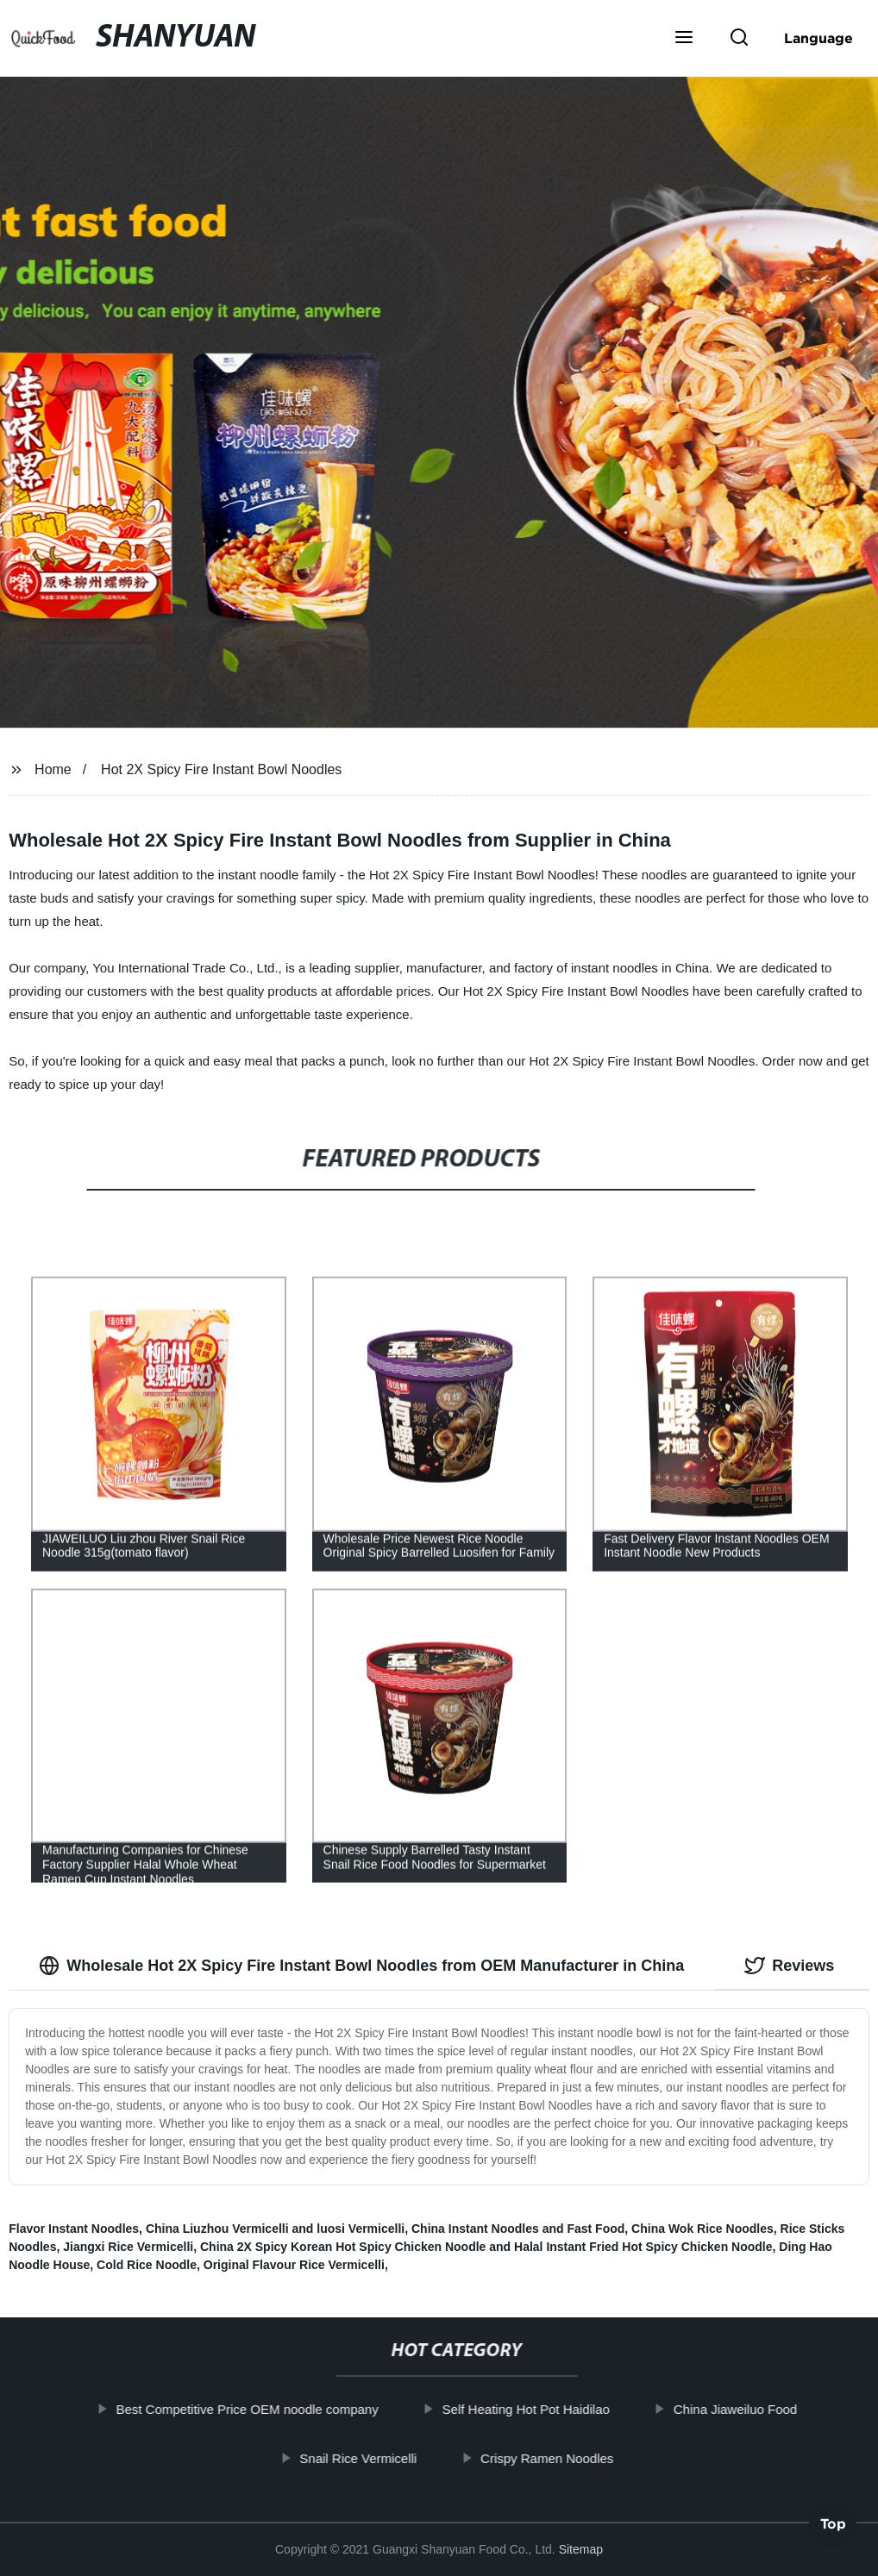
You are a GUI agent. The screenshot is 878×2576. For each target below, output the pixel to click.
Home (53, 769)
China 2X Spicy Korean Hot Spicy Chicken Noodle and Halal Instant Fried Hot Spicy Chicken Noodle (486, 2247)
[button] (684, 39)
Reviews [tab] (789, 1965)
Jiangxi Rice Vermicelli (128, 2247)
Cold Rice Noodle (147, 2265)
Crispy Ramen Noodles (567, 2457)
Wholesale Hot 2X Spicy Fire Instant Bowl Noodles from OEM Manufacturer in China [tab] (361, 1965)
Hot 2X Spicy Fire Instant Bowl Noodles (221, 769)
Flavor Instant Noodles (74, 2228)
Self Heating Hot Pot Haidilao (546, 2409)
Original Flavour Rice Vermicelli (294, 2265)
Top (833, 2529)
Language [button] (818, 38)
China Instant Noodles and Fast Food (517, 2228)
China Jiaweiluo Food (756, 2409)
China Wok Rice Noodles (702, 2228)
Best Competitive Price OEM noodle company (268, 2409)
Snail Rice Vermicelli (379, 2457)
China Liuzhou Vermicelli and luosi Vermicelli (275, 2228)
